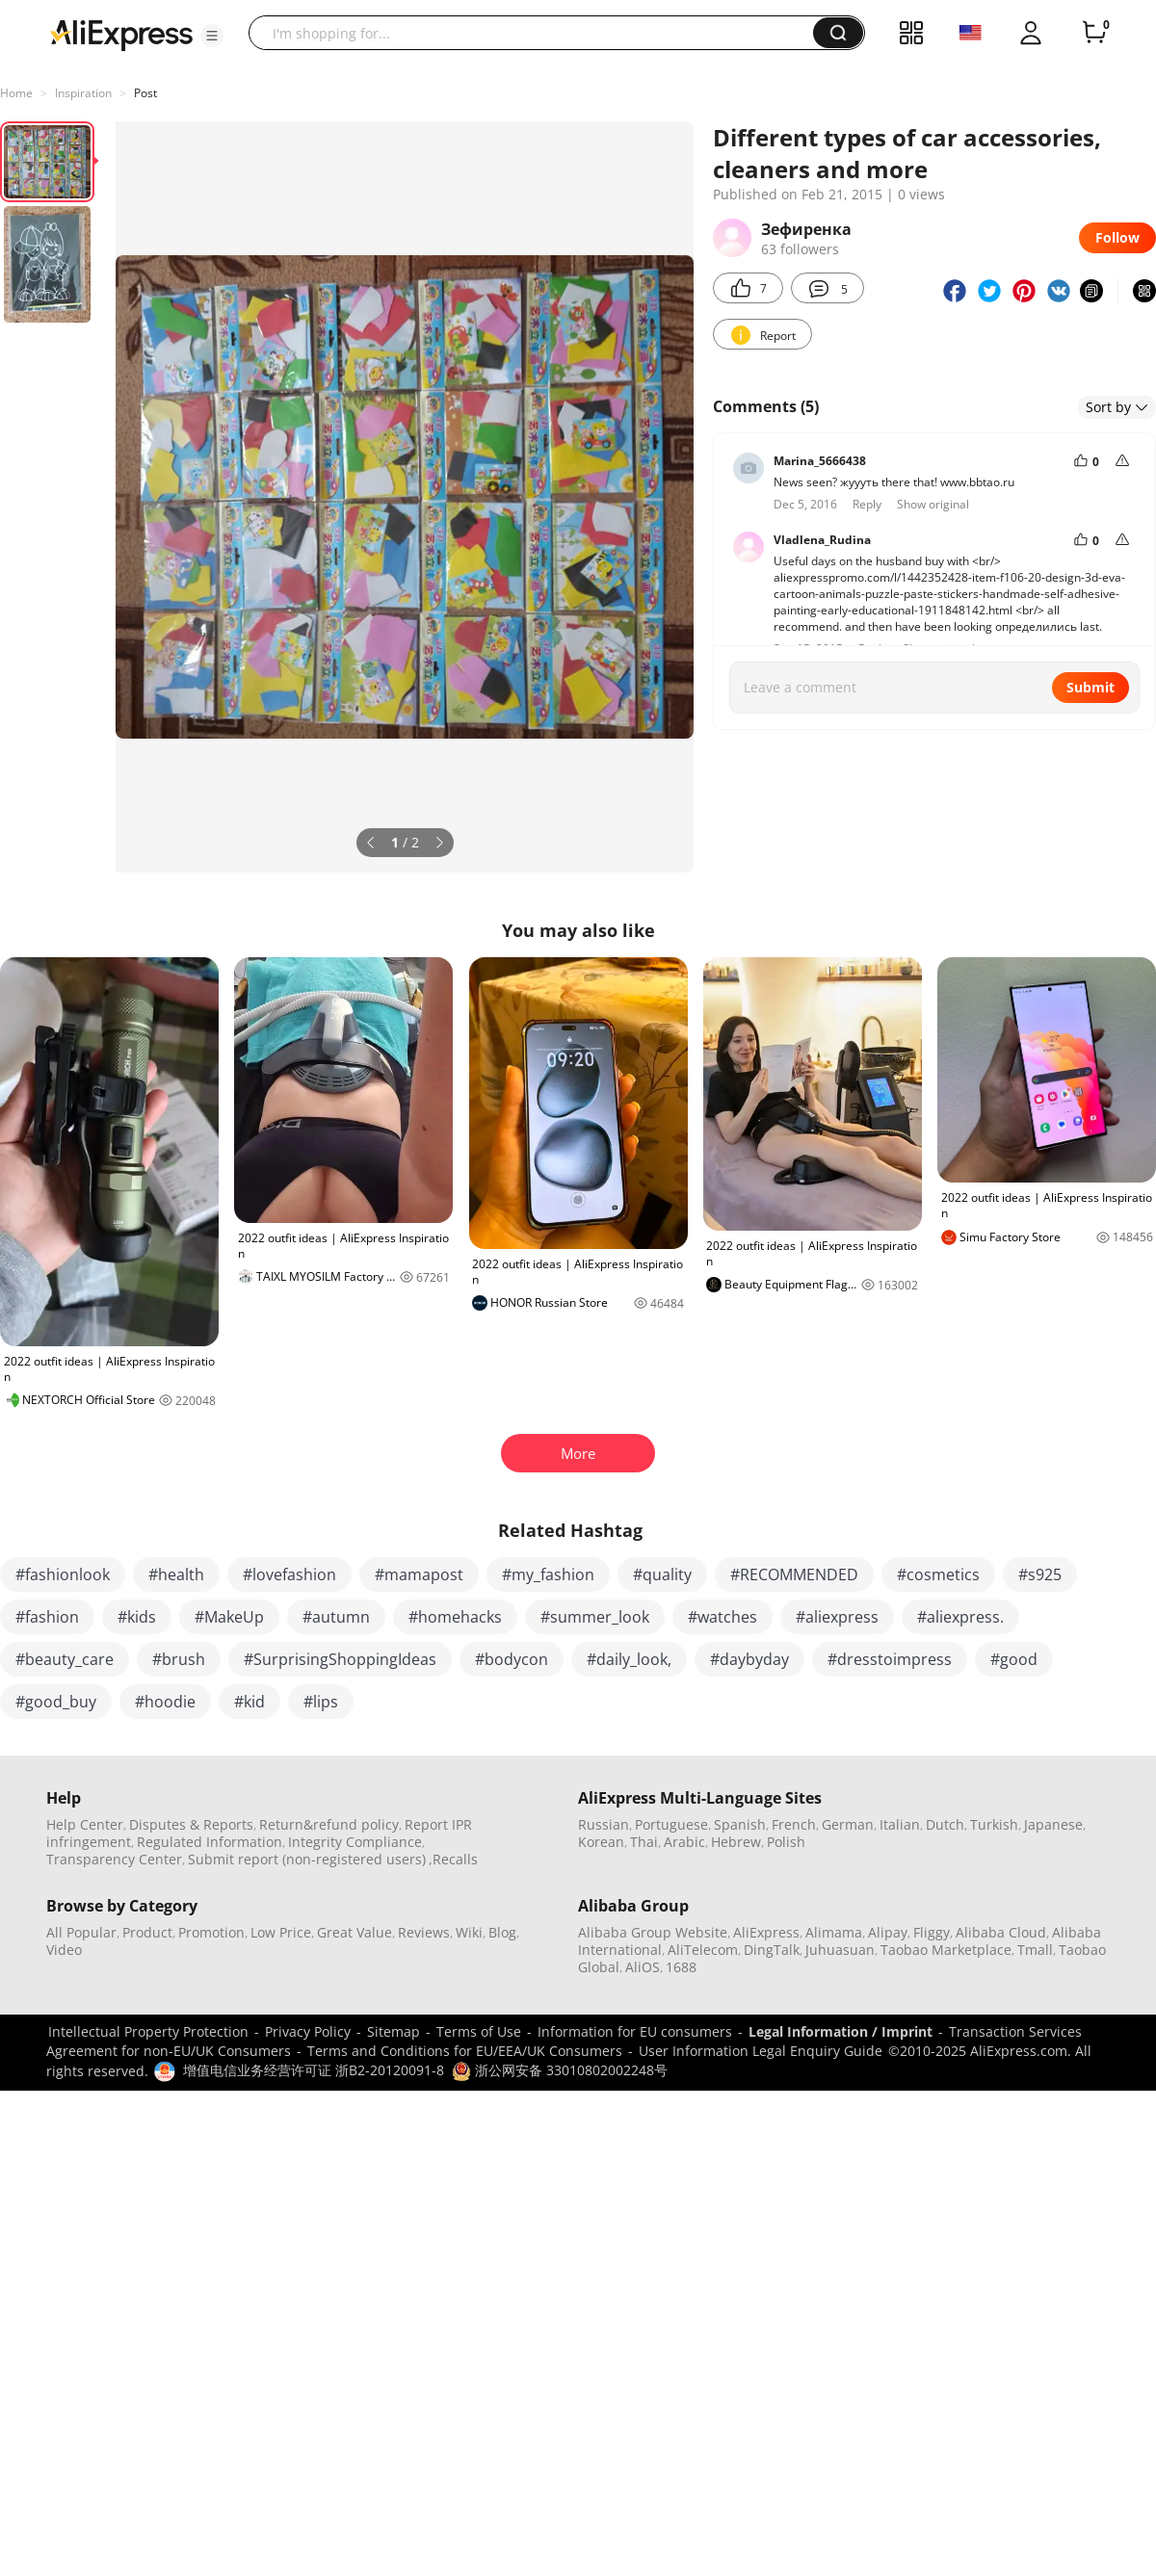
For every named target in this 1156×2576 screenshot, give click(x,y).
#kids (137, 1616)
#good (1014, 1659)
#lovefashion (289, 1574)
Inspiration (83, 93)
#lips (320, 1701)
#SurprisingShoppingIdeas (340, 1659)
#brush (178, 1659)
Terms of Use (478, 2031)
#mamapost (419, 1574)
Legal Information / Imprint (841, 2031)
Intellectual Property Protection (148, 2031)
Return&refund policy (329, 1824)
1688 (681, 1967)
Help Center (84, 1824)
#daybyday (749, 1659)
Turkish (994, 1824)
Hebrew (736, 1842)
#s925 (1040, 1574)
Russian (603, 1824)
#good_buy (55, 1701)
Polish (786, 1842)
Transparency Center (114, 1859)
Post (145, 93)
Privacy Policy (308, 2031)
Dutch (945, 1824)
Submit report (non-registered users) (307, 1859)
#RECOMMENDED (794, 1574)
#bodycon (511, 1659)
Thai (644, 1842)
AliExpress (766, 1932)
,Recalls (453, 1859)
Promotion (211, 1932)
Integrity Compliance (355, 1842)
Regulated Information (209, 1842)
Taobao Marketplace (946, 1949)
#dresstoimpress (890, 1659)
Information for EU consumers (635, 2031)
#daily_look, (629, 1659)
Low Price (280, 1932)
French (794, 1824)
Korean (601, 1842)
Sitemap (393, 2031)
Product (147, 1932)
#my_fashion (548, 1574)
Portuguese (671, 1824)
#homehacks (455, 1616)
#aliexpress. (960, 1616)
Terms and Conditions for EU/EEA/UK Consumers (464, 2051)
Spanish (740, 1824)
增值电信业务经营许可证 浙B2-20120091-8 (313, 2070)
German (848, 1824)
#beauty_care (64, 1659)
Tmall (1035, 1949)
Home (16, 93)
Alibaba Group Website (652, 1932)
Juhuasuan (840, 1949)
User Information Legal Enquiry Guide (760, 2051)
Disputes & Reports (191, 1824)
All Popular (81, 1932)
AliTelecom (703, 1949)
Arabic (684, 1842)
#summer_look (594, 1616)
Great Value (354, 1932)
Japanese (1053, 1824)
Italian (900, 1824)
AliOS (642, 1967)
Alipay (887, 1932)
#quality (662, 1574)
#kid (249, 1701)
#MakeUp (229, 1616)
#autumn (336, 1616)
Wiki (469, 1932)
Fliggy (931, 1932)
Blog (502, 1932)
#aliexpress (837, 1616)
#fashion (47, 1616)
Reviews (424, 1932)
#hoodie (165, 1701)
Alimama (833, 1932)
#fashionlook (62, 1574)
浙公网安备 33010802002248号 (560, 2070)
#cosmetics (938, 1574)
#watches (722, 1616)
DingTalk (772, 1949)
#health (176, 1574)
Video (64, 1949)
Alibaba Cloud (1001, 1932)
